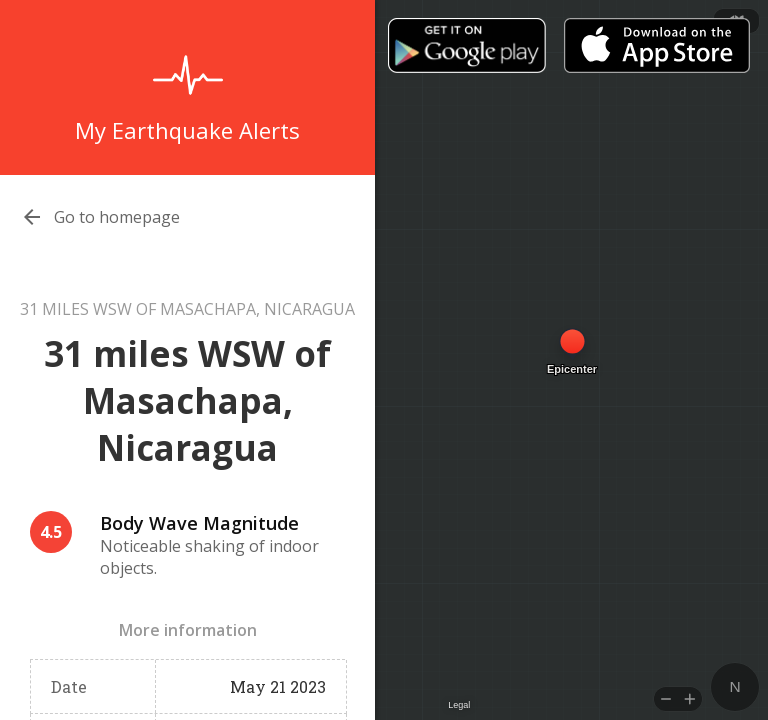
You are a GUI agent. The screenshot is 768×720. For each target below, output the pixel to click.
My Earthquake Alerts (187, 130)
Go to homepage (117, 217)
